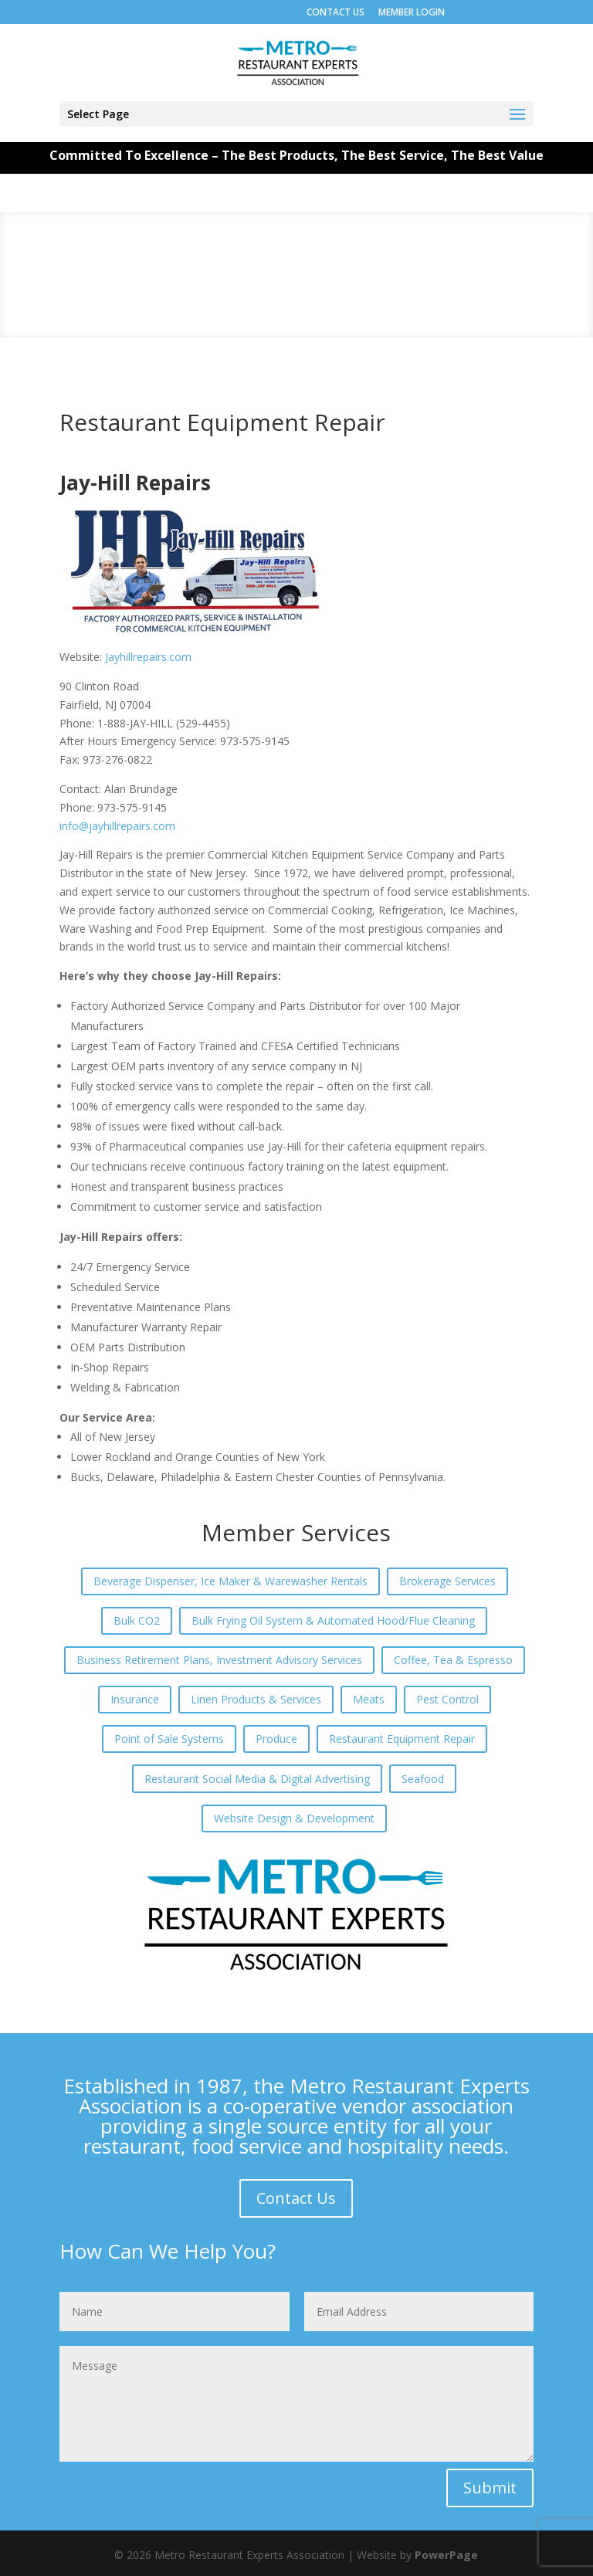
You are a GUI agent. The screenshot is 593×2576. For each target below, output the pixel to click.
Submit (490, 2487)
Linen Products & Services (256, 1699)
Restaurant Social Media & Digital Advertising (257, 1778)
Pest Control (447, 1699)
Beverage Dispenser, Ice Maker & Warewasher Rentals (230, 1581)
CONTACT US (335, 12)
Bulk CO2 (137, 1620)
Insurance (134, 1699)
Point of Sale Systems (169, 1738)
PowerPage (446, 2554)
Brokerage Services (447, 1581)
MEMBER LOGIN (411, 12)
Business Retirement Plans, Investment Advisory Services (219, 1659)
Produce (276, 1738)
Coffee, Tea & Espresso (453, 1659)
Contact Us (296, 2198)
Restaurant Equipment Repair (402, 1738)
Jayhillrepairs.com (148, 656)
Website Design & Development (294, 1818)
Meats (369, 1699)
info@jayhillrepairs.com (117, 826)
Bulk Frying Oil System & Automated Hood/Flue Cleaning (333, 1620)
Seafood (423, 1778)
